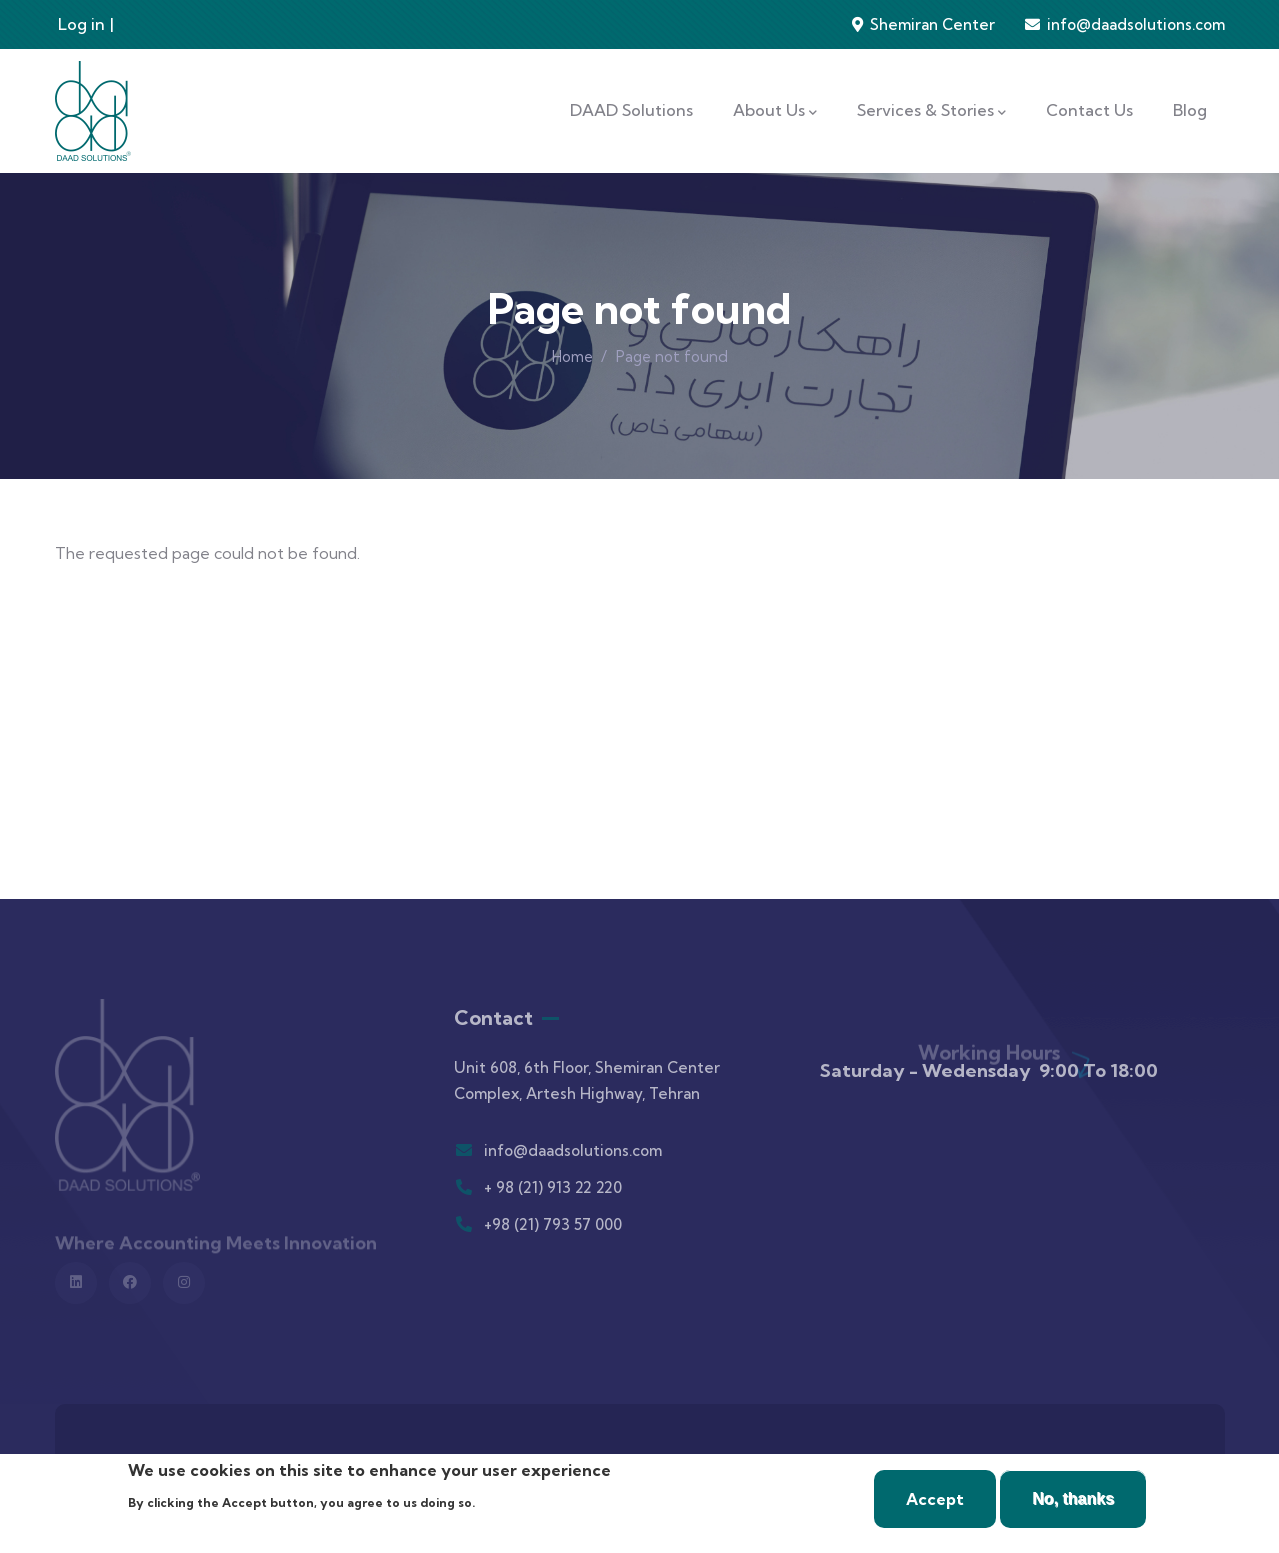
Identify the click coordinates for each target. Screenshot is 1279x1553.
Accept (935, 1499)
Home (572, 356)
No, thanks (1073, 1498)
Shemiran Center (930, 24)
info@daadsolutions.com (1136, 24)
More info (515, 1501)
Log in (81, 24)
